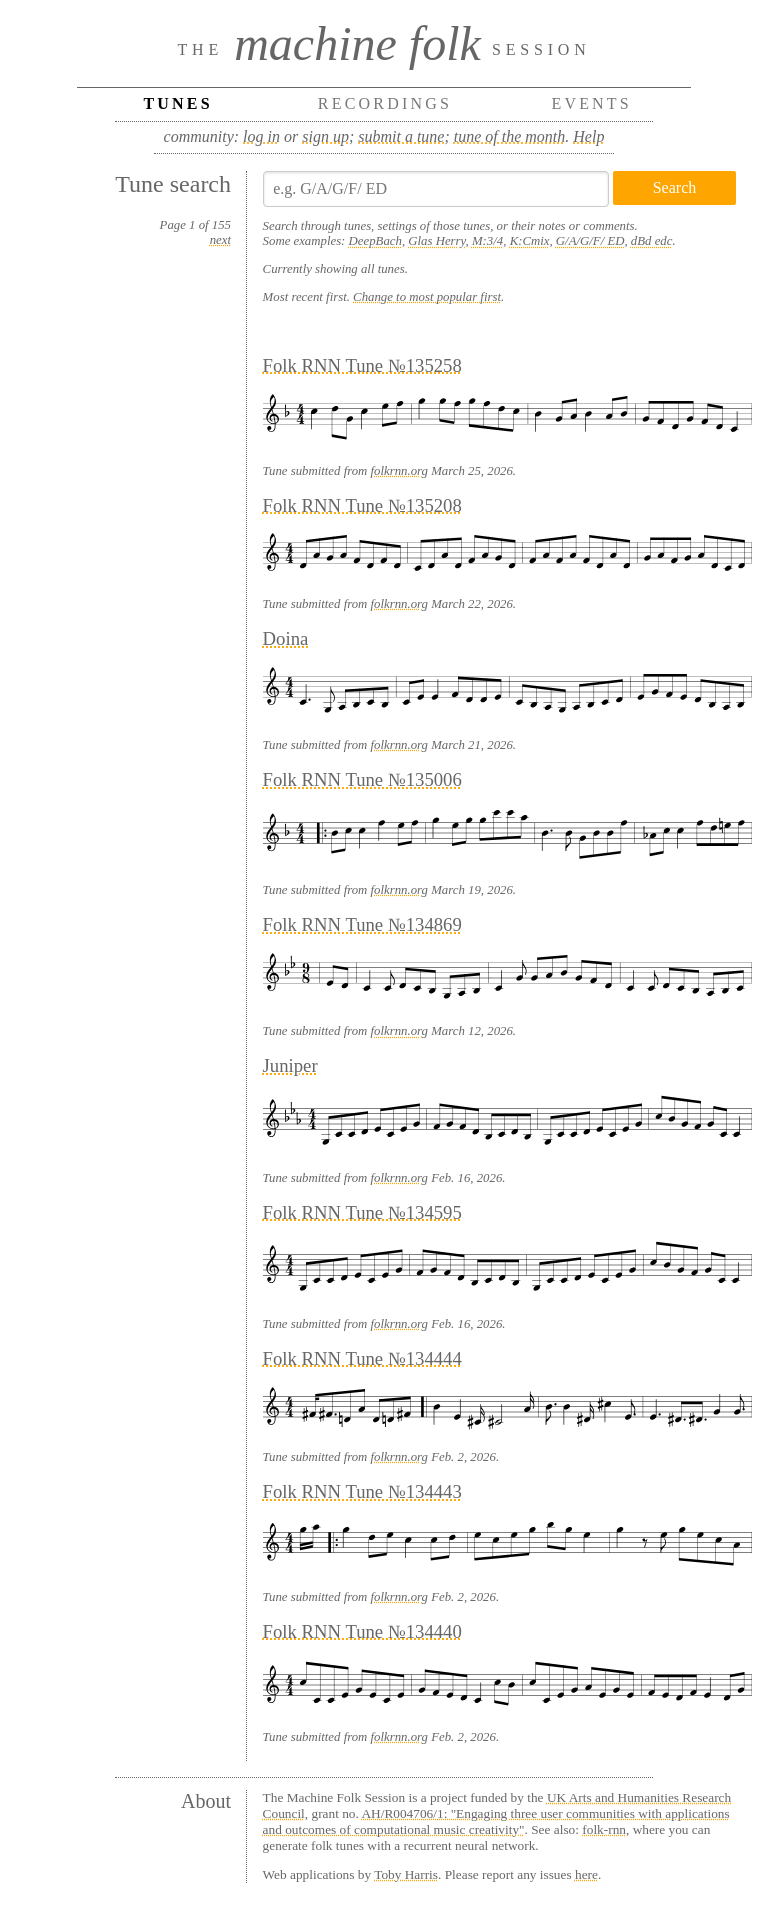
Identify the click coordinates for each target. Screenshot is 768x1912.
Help (588, 136)
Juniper (290, 1065)
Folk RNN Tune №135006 (362, 779)
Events (591, 103)
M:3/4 (487, 241)
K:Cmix (530, 241)
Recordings (385, 103)
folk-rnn (604, 1829)
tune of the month (510, 136)
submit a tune (401, 136)
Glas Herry (436, 241)
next (220, 240)
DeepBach (375, 241)
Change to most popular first (427, 297)
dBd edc (652, 241)
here (586, 1874)
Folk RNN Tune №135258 (362, 365)
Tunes (177, 103)
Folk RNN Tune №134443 (362, 1491)
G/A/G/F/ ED (590, 241)
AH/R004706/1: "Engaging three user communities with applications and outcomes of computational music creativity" (496, 1821)
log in (261, 136)
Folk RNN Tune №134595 (362, 1212)
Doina (286, 638)
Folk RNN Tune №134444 (362, 1358)
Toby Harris (406, 1874)
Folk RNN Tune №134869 (362, 924)
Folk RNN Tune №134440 (362, 1631)
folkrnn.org (399, 471)
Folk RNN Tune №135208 (362, 505)
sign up (325, 136)
